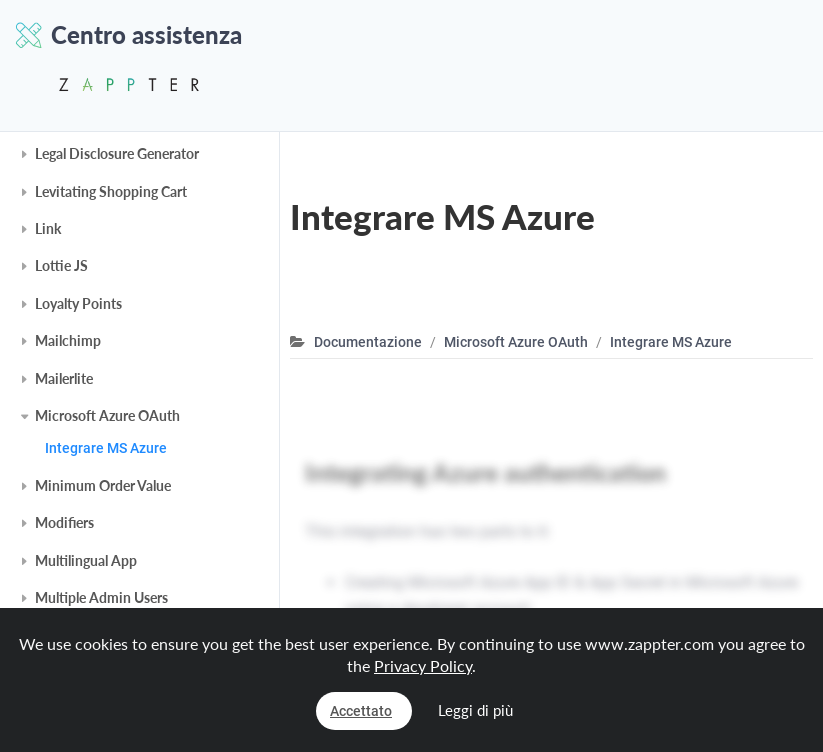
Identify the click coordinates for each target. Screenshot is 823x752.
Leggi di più (475, 710)
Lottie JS (61, 265)
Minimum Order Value (103, 485)
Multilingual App (86, 560)
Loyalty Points (78, 303)
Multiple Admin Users (101, 597)
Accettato (361, 711)
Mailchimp (68, 340)
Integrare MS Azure (106, 448)
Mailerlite (64, 378)
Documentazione (368, 342)
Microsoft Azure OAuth (107, 415)
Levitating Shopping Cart (111, 191)
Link (48, 228)
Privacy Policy (423, 665)
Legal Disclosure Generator (117, 153)
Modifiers (64, 522)
